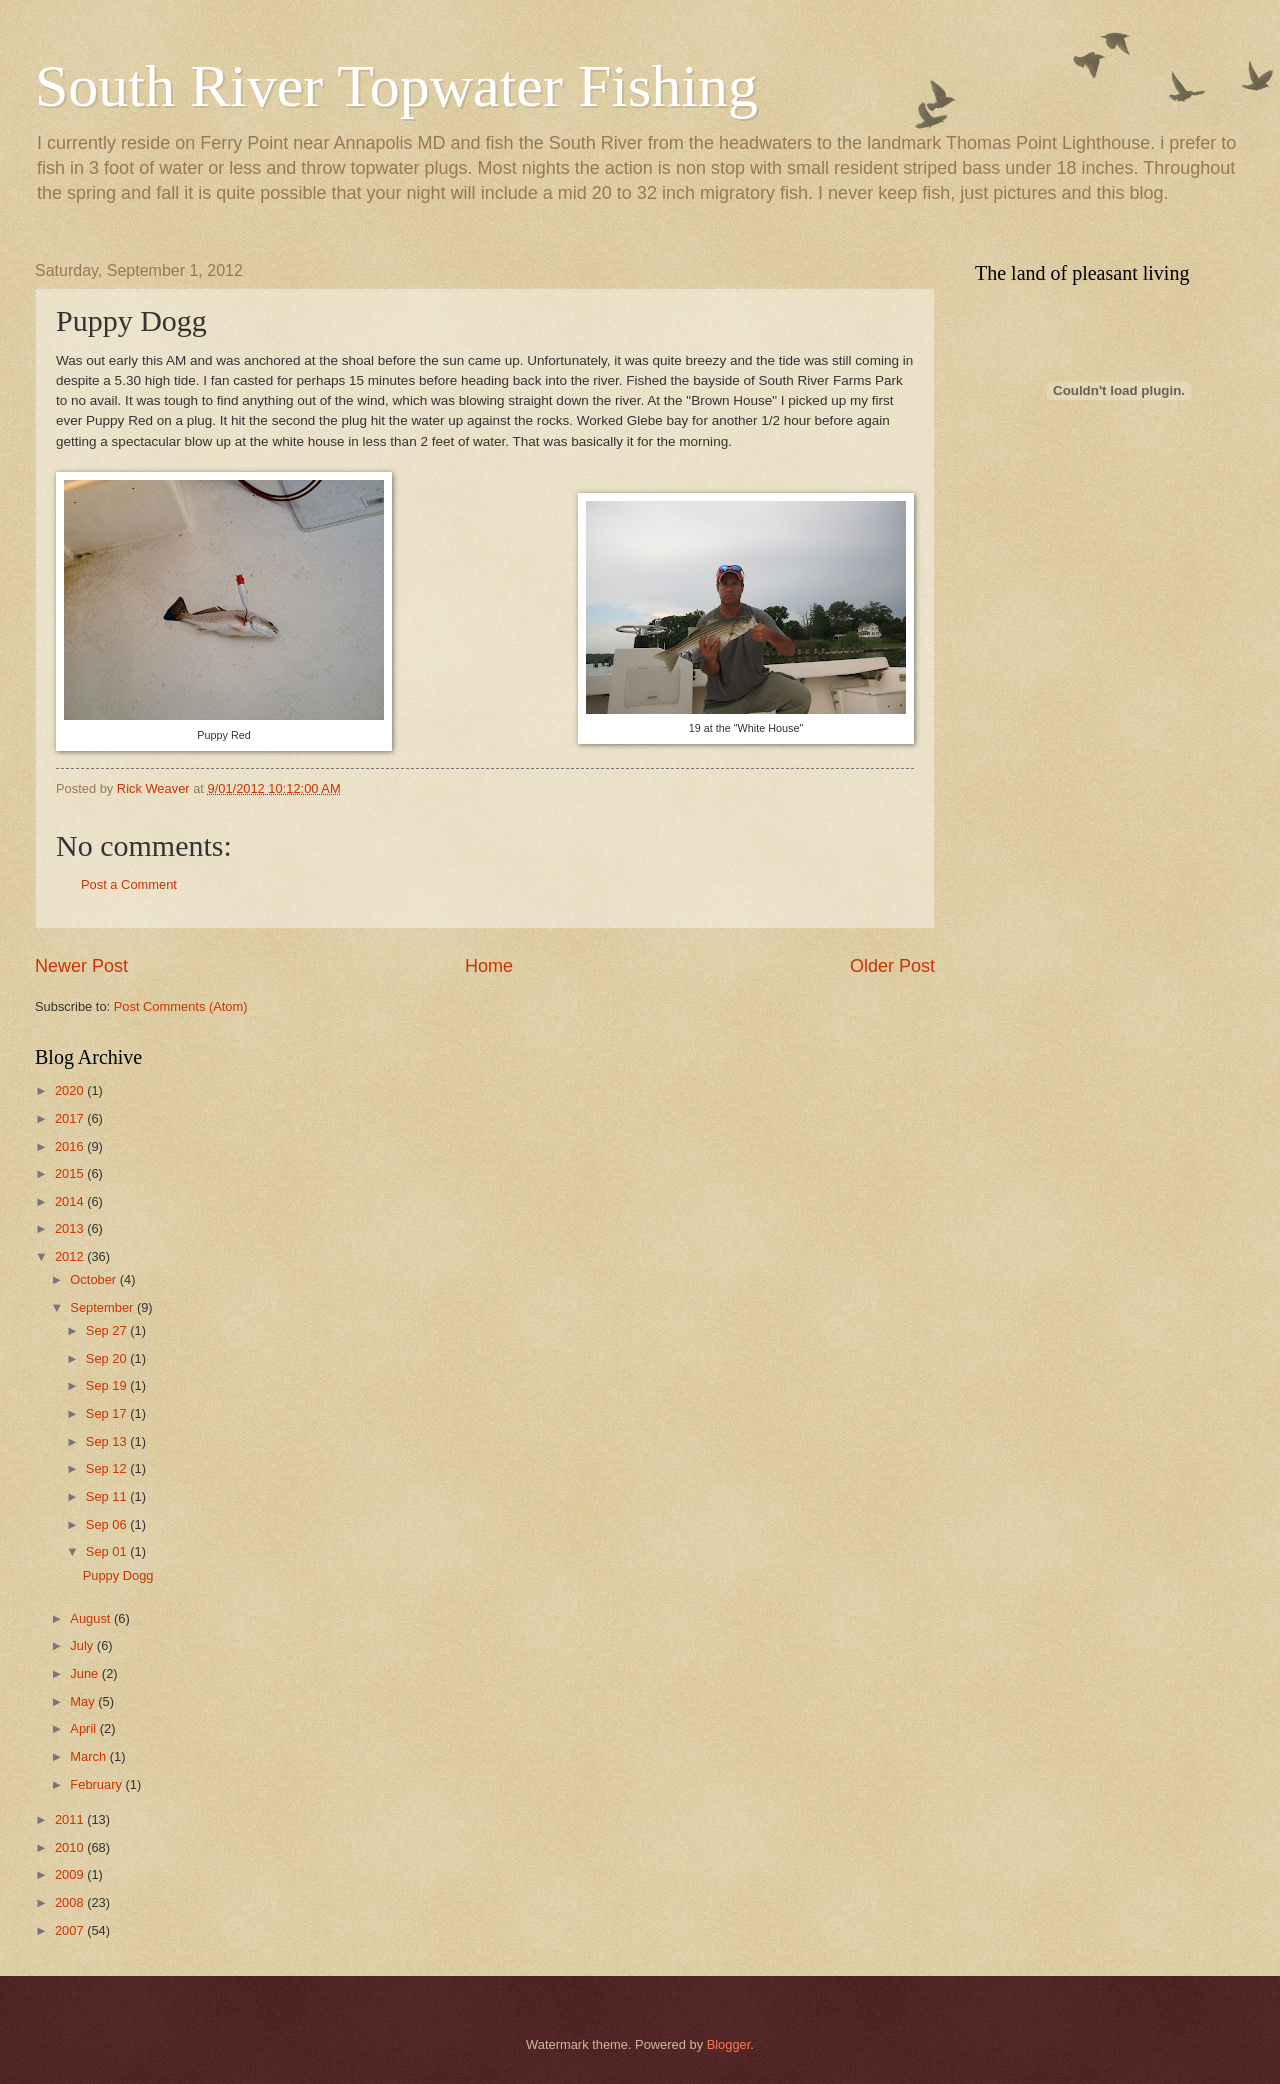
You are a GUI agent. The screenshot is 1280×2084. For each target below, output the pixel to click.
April (84, 1728)
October (94, 1279)
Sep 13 (108, 1441)
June (86, 1673)
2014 (71, 1201)
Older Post (892, 966)
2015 (71, 1173)
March (89, 1756)
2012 (71, 1256)
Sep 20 (108, 1358)
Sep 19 (108, 1385)
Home (489, 966)
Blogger (729, 2044)
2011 (71, 1819)
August (92, 1618)
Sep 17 (108, 1413)
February (97, 1784)
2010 (71, 1847)
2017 (71, 1118)
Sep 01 (108, 1551)
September (103, 1307)
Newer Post (81, 966)
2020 (71, 1090)
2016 (71, 1146)
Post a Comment (129, 884)
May (84, 1701)
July (83, 1645)
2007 (71, 1930)
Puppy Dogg (118, 1575)
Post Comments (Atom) (181, 1006)
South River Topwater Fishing (396, 86)
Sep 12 (108, 1468)
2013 (71, 1228)
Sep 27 (108, 1330)
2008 (71, 1902)
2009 (71, 1874)
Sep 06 (108, 1524)
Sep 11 (108, 1496)
